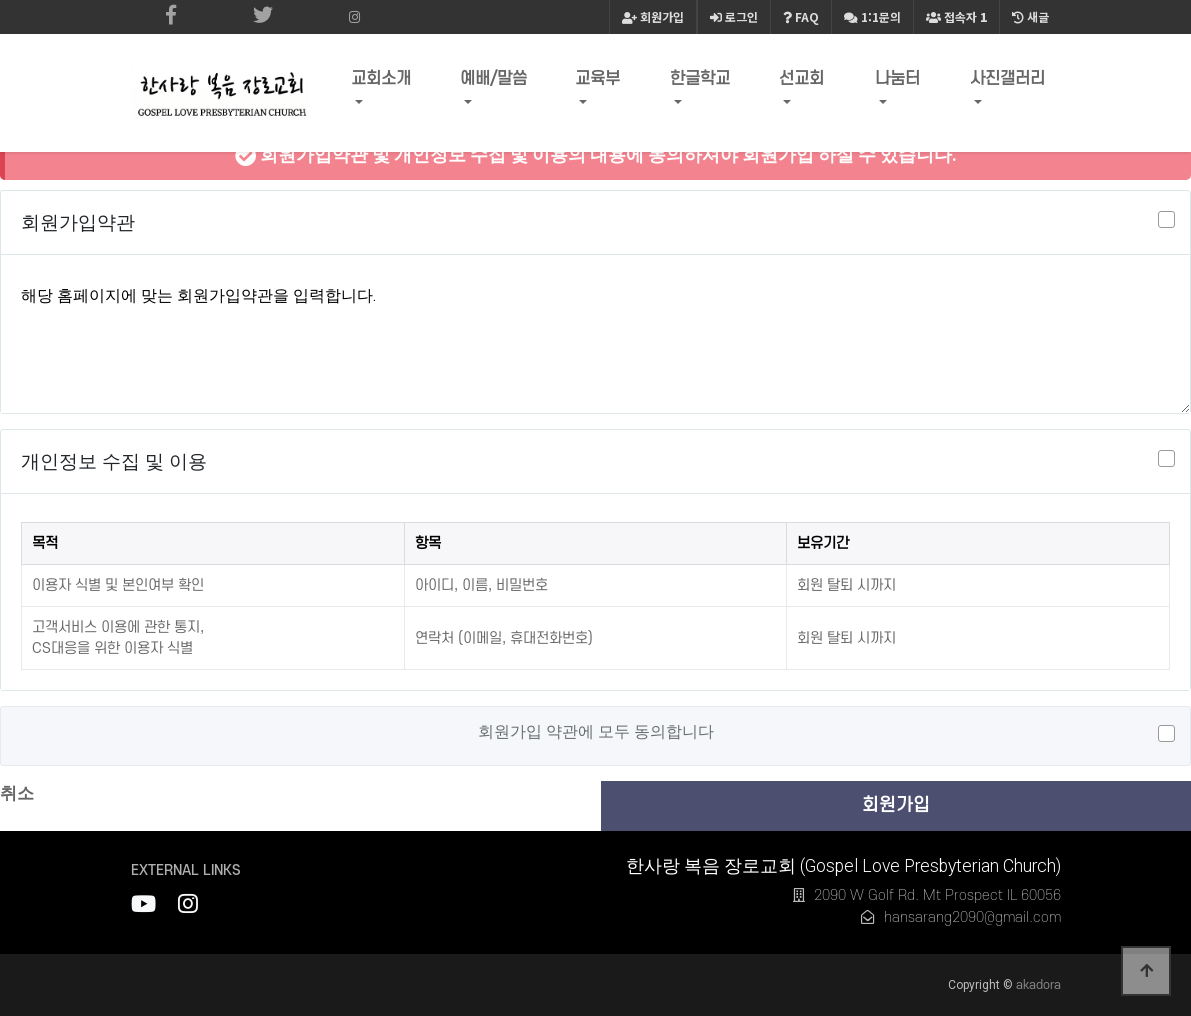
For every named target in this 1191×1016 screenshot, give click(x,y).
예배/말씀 (501, 84)
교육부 (604, 84)
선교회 (805, 84)
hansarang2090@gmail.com (972, 917)
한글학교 (706, 84)
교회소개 (390, 84)
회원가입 (653, 16)
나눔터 (899, 84)
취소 (17, 793)
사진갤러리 (1009, 84)
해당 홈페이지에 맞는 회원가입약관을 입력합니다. (595, 338)
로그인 (734, 16)
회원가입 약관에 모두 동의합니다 (596, 732)
